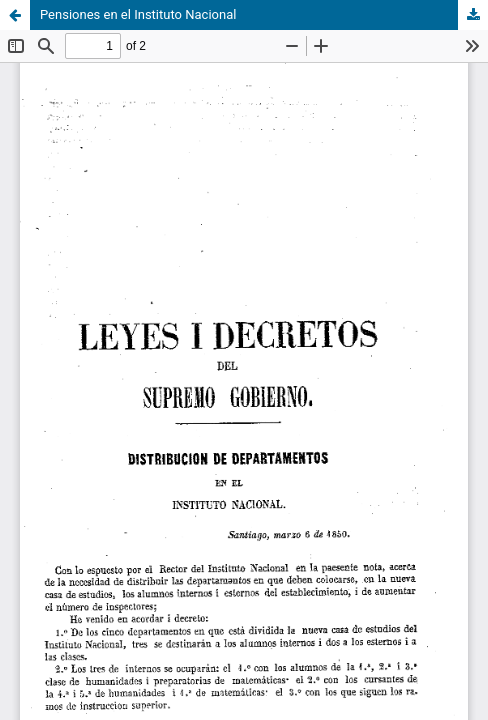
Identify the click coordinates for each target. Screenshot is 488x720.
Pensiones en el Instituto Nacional (138, 14)
